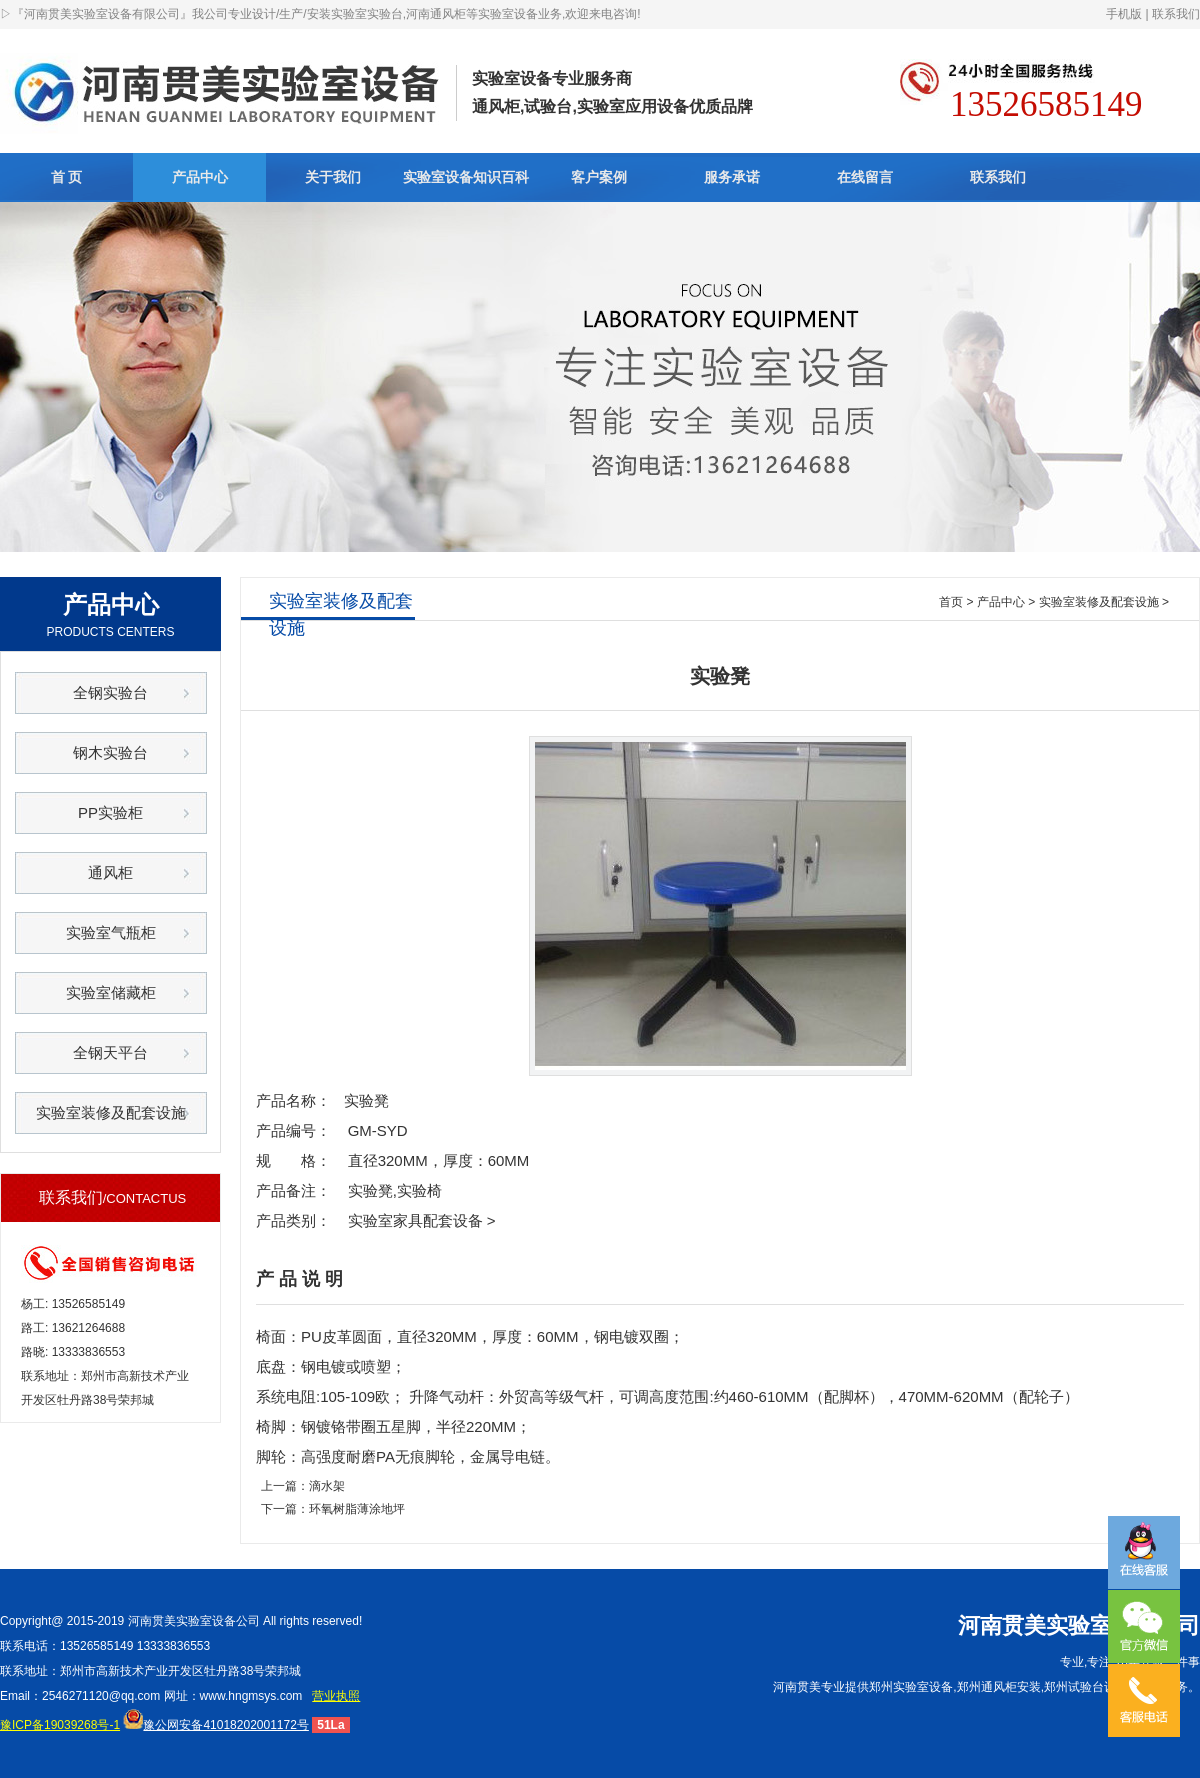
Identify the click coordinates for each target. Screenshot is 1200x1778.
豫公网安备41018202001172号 (215, 1725)
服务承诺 (732, 177)
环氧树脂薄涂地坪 (357, 1509)
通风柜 (110, 872)
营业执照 (336, 1696)
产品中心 (200, 177)
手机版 (1124, 14)
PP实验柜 (110, 812)
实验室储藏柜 (111, 992)
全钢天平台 (110, 1052)
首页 (951, 602)
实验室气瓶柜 (111, 932)
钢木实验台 (110, 752)
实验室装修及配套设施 (111, 1112)
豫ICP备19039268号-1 (60, 1725)
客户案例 (599, 177)
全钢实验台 (110, 692)
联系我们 (1176, 14)
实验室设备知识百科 (466, 177)
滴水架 (327, 1486)
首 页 (67, 177)
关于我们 (333, 177)
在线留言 (865, 177)
